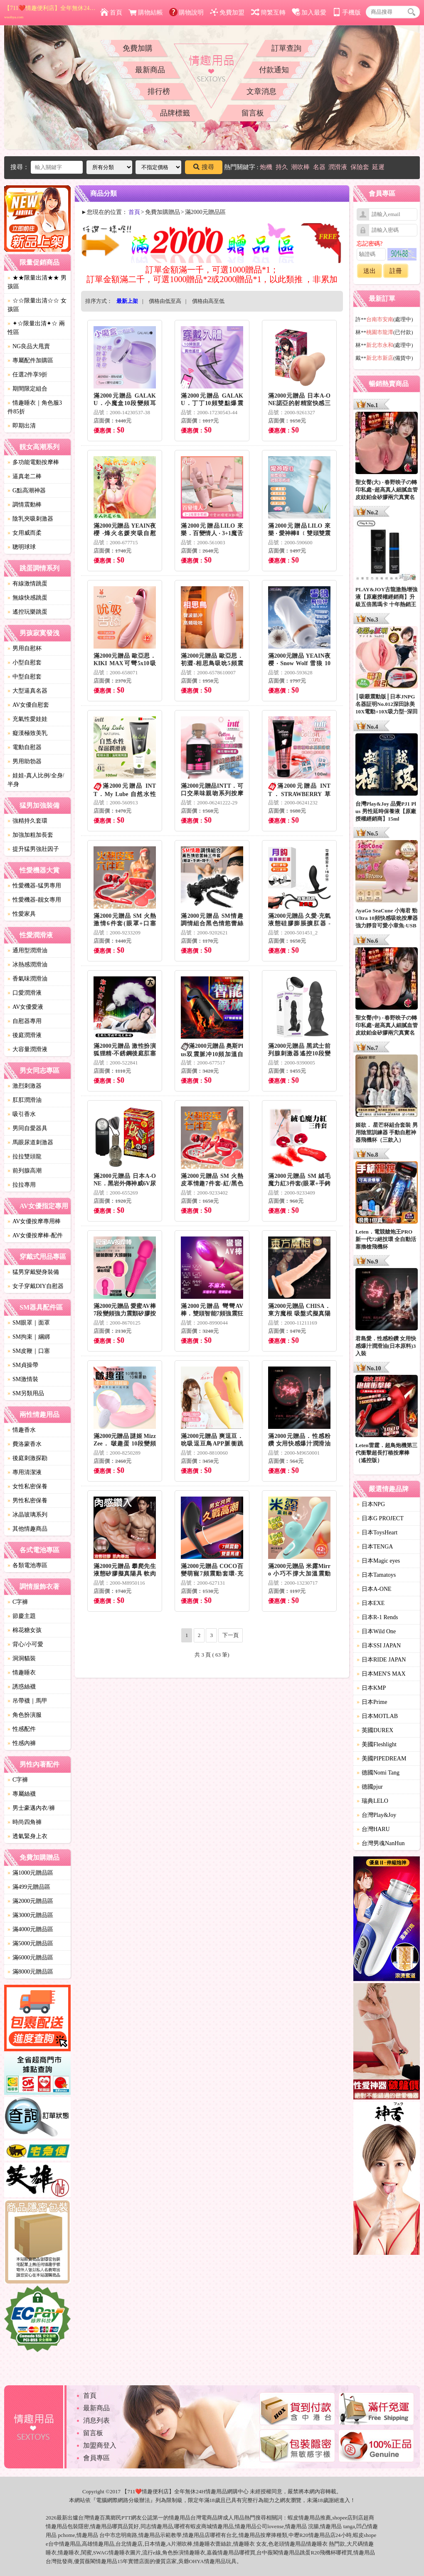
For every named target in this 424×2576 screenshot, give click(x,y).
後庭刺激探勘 (27, 1458)
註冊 (395, 271)
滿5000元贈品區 (30, 1943)
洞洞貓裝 (21, 1658)
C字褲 (17, 1602)
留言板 (253, 113)
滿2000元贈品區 (30, 1901)
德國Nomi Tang (378, 1773)
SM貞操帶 (22, 1365)
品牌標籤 (175, 113)
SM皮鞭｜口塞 (28, 1351)
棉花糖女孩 (24, 1630)
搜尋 (203, 167)
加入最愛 (309, 12)
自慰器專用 (24, 1021)
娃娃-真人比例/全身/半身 (35, 779)
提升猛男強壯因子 (33, 849)
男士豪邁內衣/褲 (31, 1808)
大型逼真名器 (27, 691)
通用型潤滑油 (27, 950)
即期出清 (21, 426)
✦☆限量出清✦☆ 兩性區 (36, 327)
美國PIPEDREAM (381, 1758)
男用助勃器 (24, 761)
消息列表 (96, 2420)
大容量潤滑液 (27, 1049)
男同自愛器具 (27, 1128)
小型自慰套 (24, 662)
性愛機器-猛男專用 (34, 885)
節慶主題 (21, 1616)
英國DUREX (375, 1730)
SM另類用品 (25, 1393)
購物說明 (186, 12)
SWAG (100, 2552)
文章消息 (261, 91)
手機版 (347, 12)
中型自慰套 (24, 676)
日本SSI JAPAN (379, 1645)
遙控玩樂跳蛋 (27, 612)
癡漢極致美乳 (27, 733)
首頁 (111, 12)
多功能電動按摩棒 (33, 462)
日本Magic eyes (378, 1561)
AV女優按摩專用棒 (34, 1221)
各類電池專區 (27, 1565)
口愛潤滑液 (24, 993)
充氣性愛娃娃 (27, 719)
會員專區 (96, 2457)
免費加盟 (227, 12)
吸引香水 (21, 1114)
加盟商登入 (99, 2445)
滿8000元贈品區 (30, 1972)
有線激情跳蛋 (27, 583)
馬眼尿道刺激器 (30, 1142)
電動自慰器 (24, 747)
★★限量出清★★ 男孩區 (37, 282)
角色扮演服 (24, 1715)
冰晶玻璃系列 (27, 1515)
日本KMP (371, 1688)
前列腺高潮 (24, 1171)
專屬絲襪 (21, 1794)
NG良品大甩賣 (28, 346)
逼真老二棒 (24, 476)
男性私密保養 (27, 1500)
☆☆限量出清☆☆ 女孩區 (37, 304)
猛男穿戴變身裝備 (33, 1272)
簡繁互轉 (268, 12)
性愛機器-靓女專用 (34, 900)
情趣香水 (21, 1430)
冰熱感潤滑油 (27, 964)
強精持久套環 (27, 821)
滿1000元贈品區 (30, 1873)
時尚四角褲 (24, 1822)
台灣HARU (373, 1829)
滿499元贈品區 (28, 1887)
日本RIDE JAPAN (381, 1660)
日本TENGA (375, 1547)
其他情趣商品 (27, 1529)
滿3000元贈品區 (30, 1915)
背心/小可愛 (25, 1644)
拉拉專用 (21, 1185)
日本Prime (372, 1702)
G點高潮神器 (26, 490)
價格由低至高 (165, 301)
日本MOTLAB (377, 1716)
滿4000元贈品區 (30, 1929)
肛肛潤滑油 (24, 1100)
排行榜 (159, 91)
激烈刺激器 (24, 1086)
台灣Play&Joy (376, 1815)
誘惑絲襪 (21, 1687)
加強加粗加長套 (30, 835)
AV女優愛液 (25, 1007)
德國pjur (370, 1787)
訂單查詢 (286, 48)
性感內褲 (21, 1743)
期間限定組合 (27, 389)
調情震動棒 (24, 504)
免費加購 (138, 48)
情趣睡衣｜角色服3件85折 (34, 407)
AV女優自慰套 (28, 705)
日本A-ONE (374, 1589)
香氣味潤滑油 (27, 979)
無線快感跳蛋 (27, 598)
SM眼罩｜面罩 (28, 1323)
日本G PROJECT (380, 1518)
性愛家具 (21, 914)
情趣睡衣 (21, 1672)
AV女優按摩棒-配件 (35, 1235)
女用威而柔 (24, 533)
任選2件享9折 (27, 374)
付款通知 (274, 70)
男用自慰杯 (24, 648)
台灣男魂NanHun (380, 1843)
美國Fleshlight (377, 1744)
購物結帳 (145, 12)
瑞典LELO (372, 1801)
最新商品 (150, 70)
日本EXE (371, 1603)
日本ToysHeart (377, 1532)
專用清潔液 (24, 1472)
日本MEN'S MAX (381, 1674)
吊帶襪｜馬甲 (27, 1701)
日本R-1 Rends (377, 1617)
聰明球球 (21, 547)
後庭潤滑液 (24, 1035)
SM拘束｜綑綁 (28, 1337)
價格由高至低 (208, 301)
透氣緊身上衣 (27, 1836)
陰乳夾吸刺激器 (30, 519)
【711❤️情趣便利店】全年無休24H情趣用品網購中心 (50, 12)
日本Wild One (376, 1631)
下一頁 (230, 1635)
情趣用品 (309, 2518)
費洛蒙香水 (24, 1444)
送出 (369, 271)
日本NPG (371, 1504)
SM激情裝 (22, 1379)
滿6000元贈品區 (30, 1957)
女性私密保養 (27, 1486)
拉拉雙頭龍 (24, 1156)
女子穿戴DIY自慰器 (35, 1286)
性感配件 (21, 1729)
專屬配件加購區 (30, 360)
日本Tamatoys (376, 1575)
